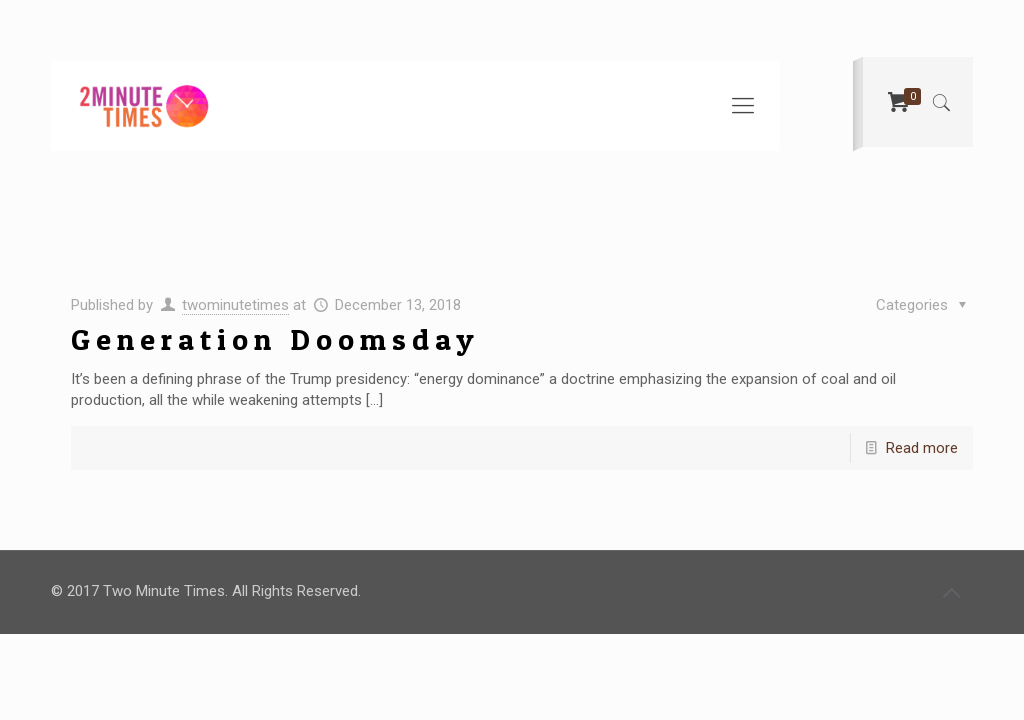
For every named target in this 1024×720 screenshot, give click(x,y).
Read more (922, 448)
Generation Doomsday (275, 339)
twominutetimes (235, 305)
